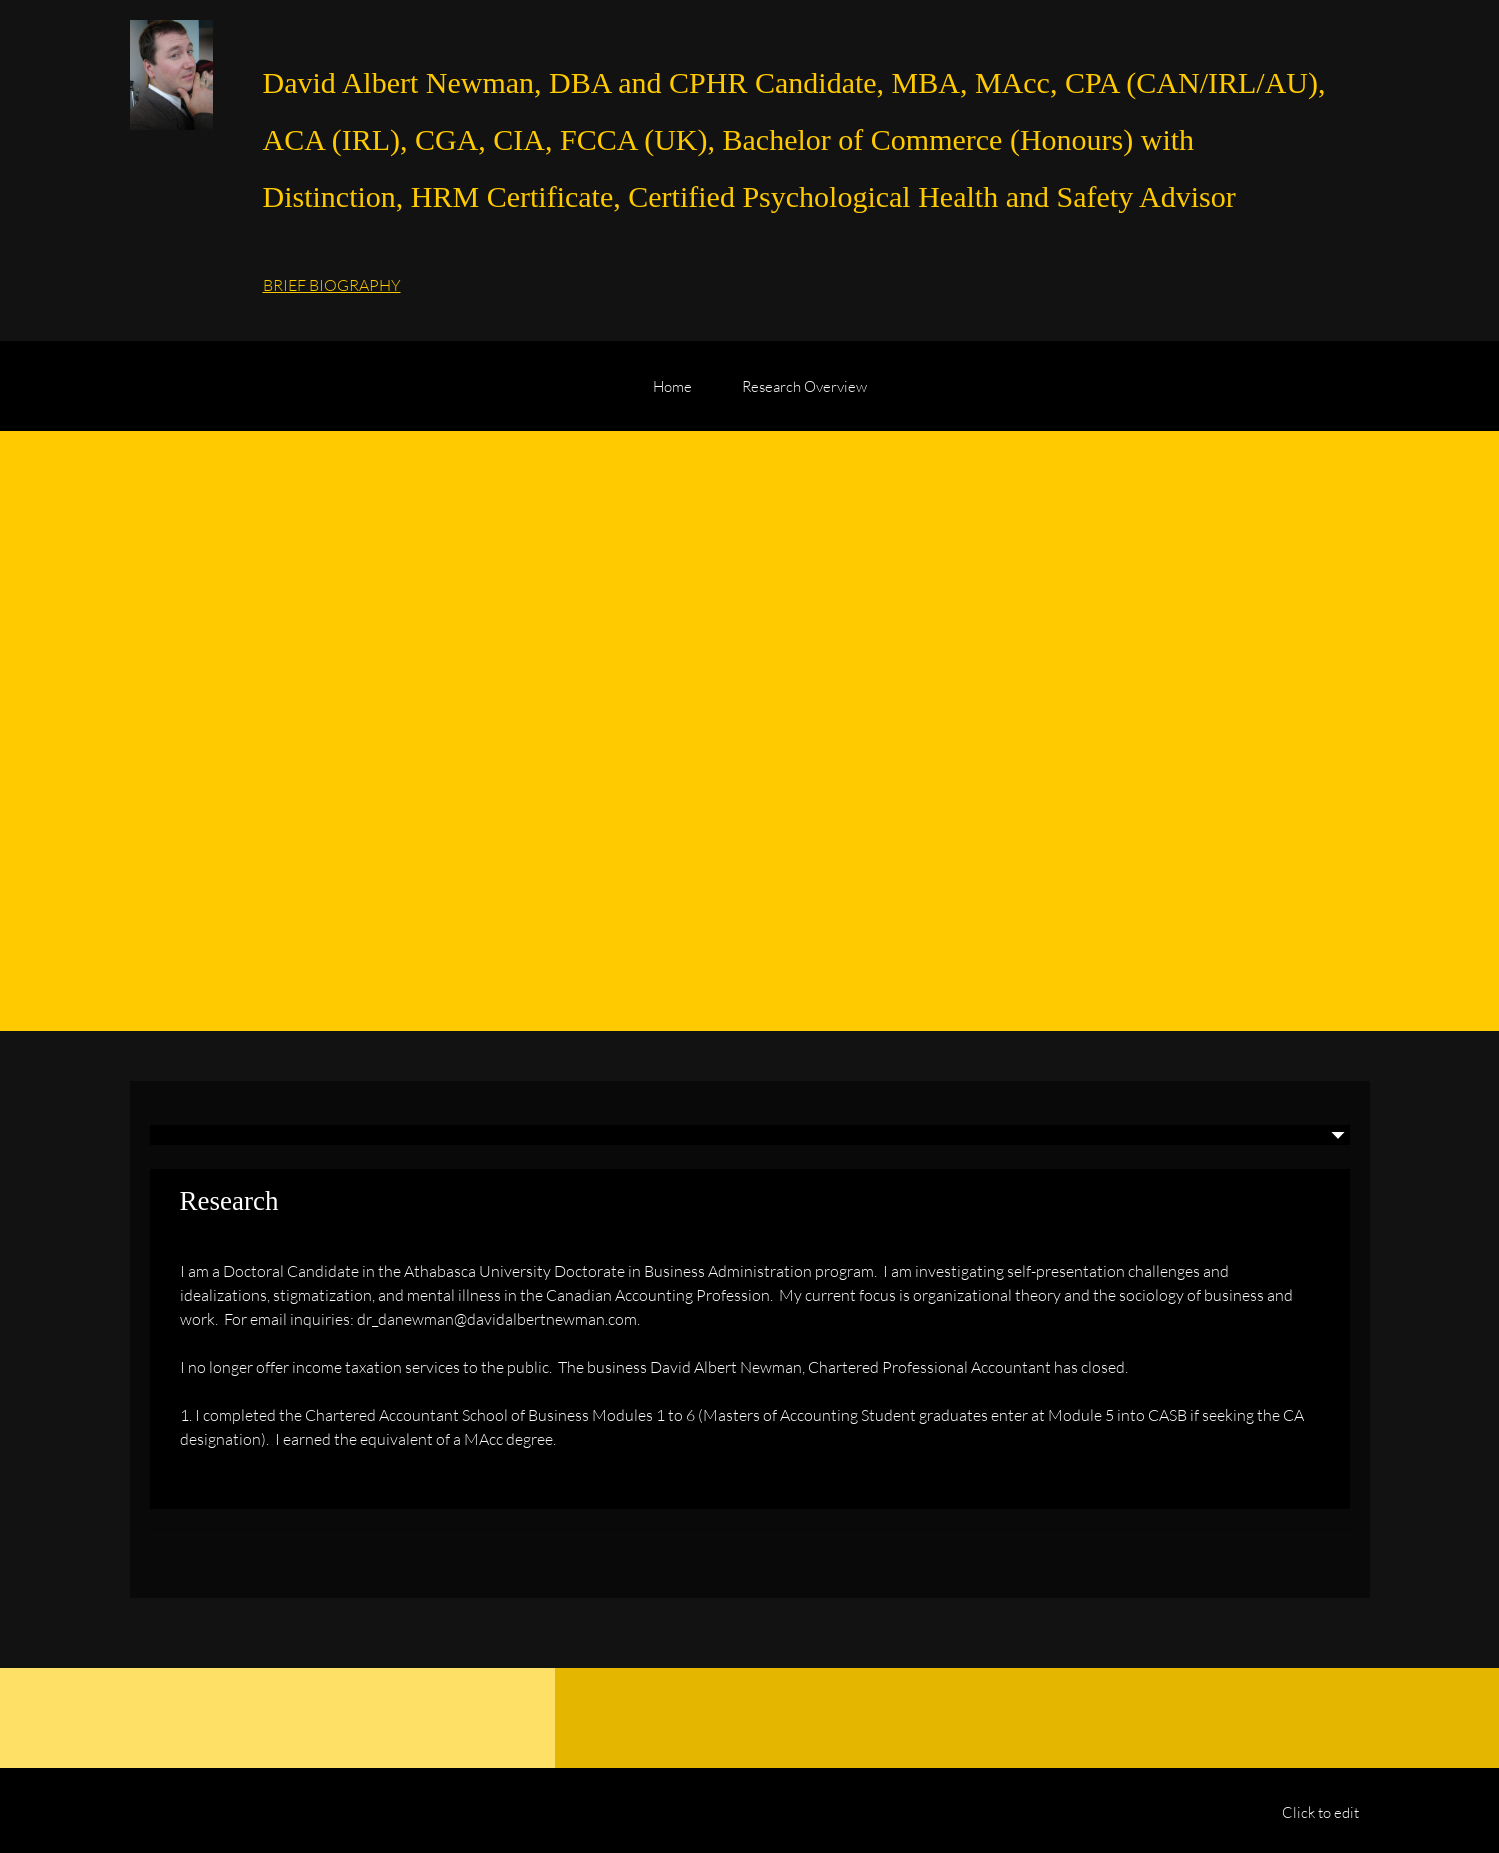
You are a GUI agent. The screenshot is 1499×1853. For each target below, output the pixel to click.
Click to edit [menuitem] (1320, 1812)
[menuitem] (672, 396)
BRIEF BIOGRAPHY (332, 284)
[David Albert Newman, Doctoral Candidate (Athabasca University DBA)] (171, 75)
